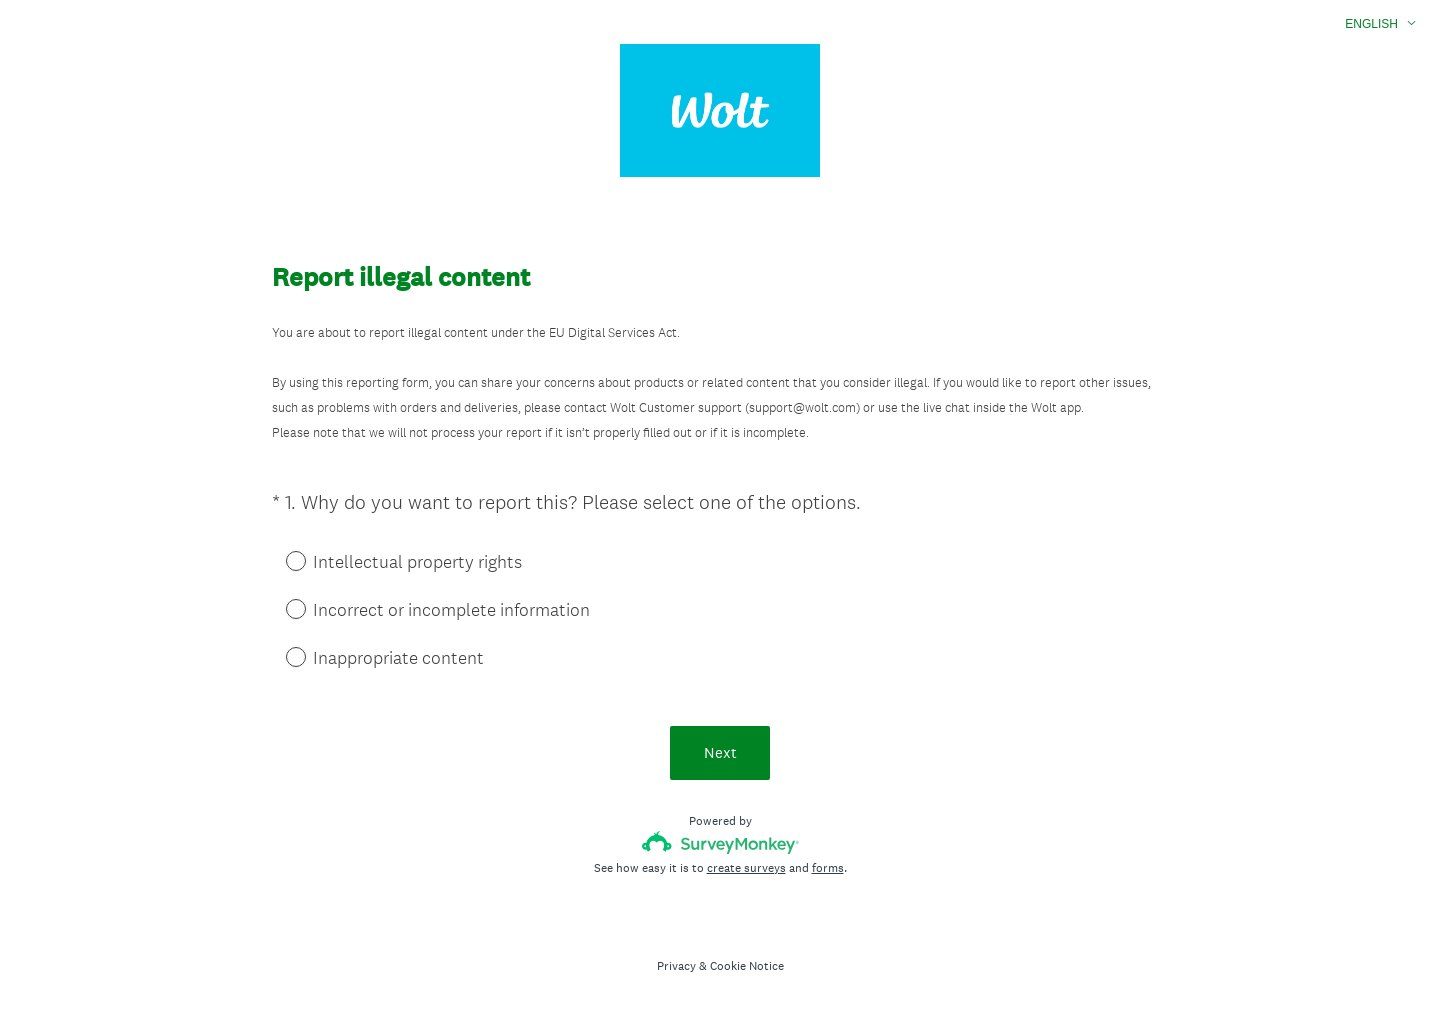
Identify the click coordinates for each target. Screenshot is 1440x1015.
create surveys (746, 868)
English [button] (1371, 24)
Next (720, 752)
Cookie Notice (747, 966)
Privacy (676, 966)
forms (828, 868)
